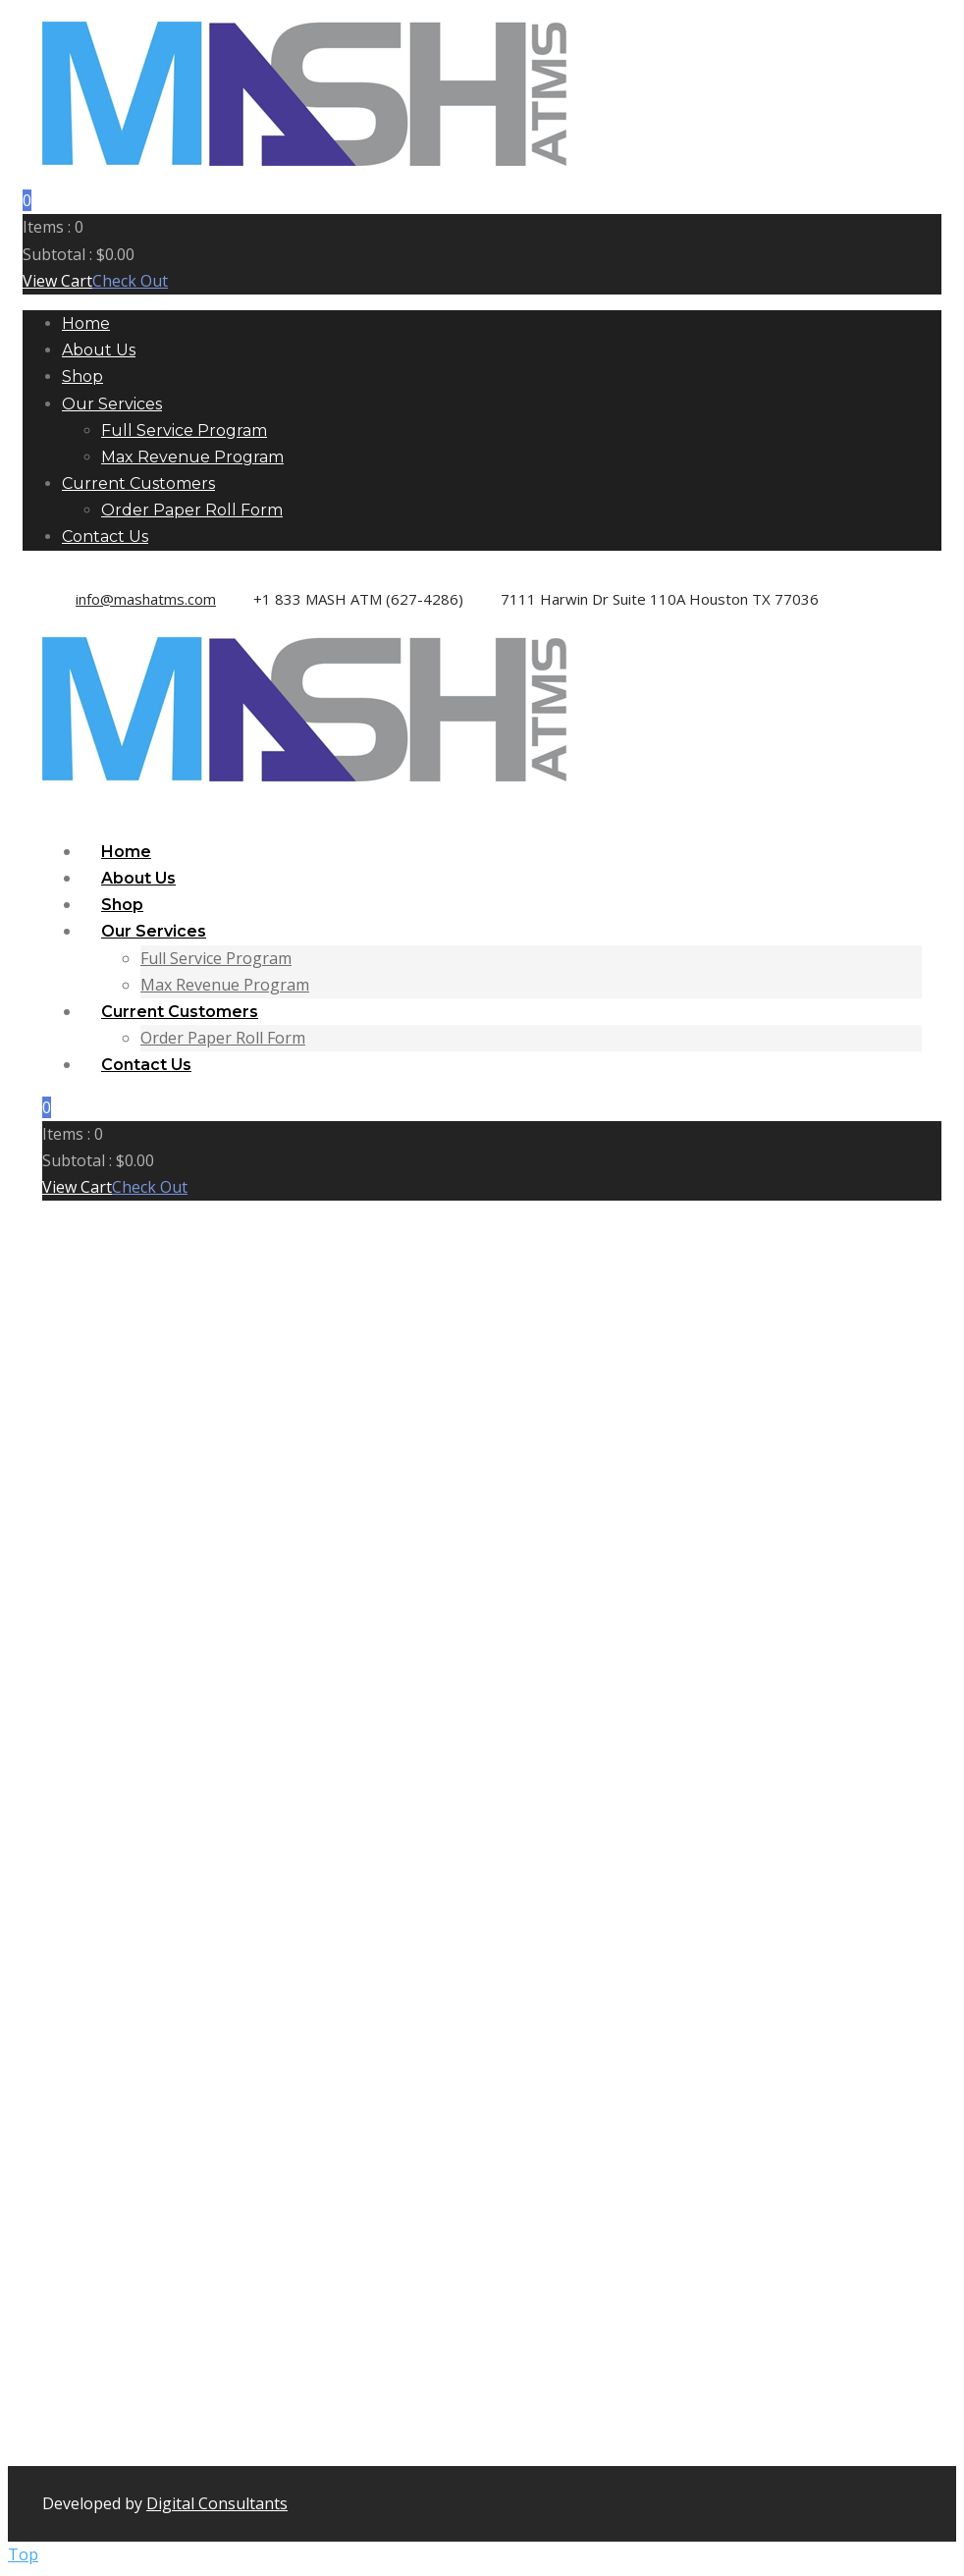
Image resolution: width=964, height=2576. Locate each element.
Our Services (112, 404)
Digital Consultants (217, 2503)
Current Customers (138, 483)
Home (86, 323)
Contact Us (105, 536)
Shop (82, 376)
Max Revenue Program (192, 457)
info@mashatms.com (146, 599)
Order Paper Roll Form (192, 510)
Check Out (130, 281)
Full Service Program (184, 430)
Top (23, 2554)
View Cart (57, 281)
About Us (98, 350)
